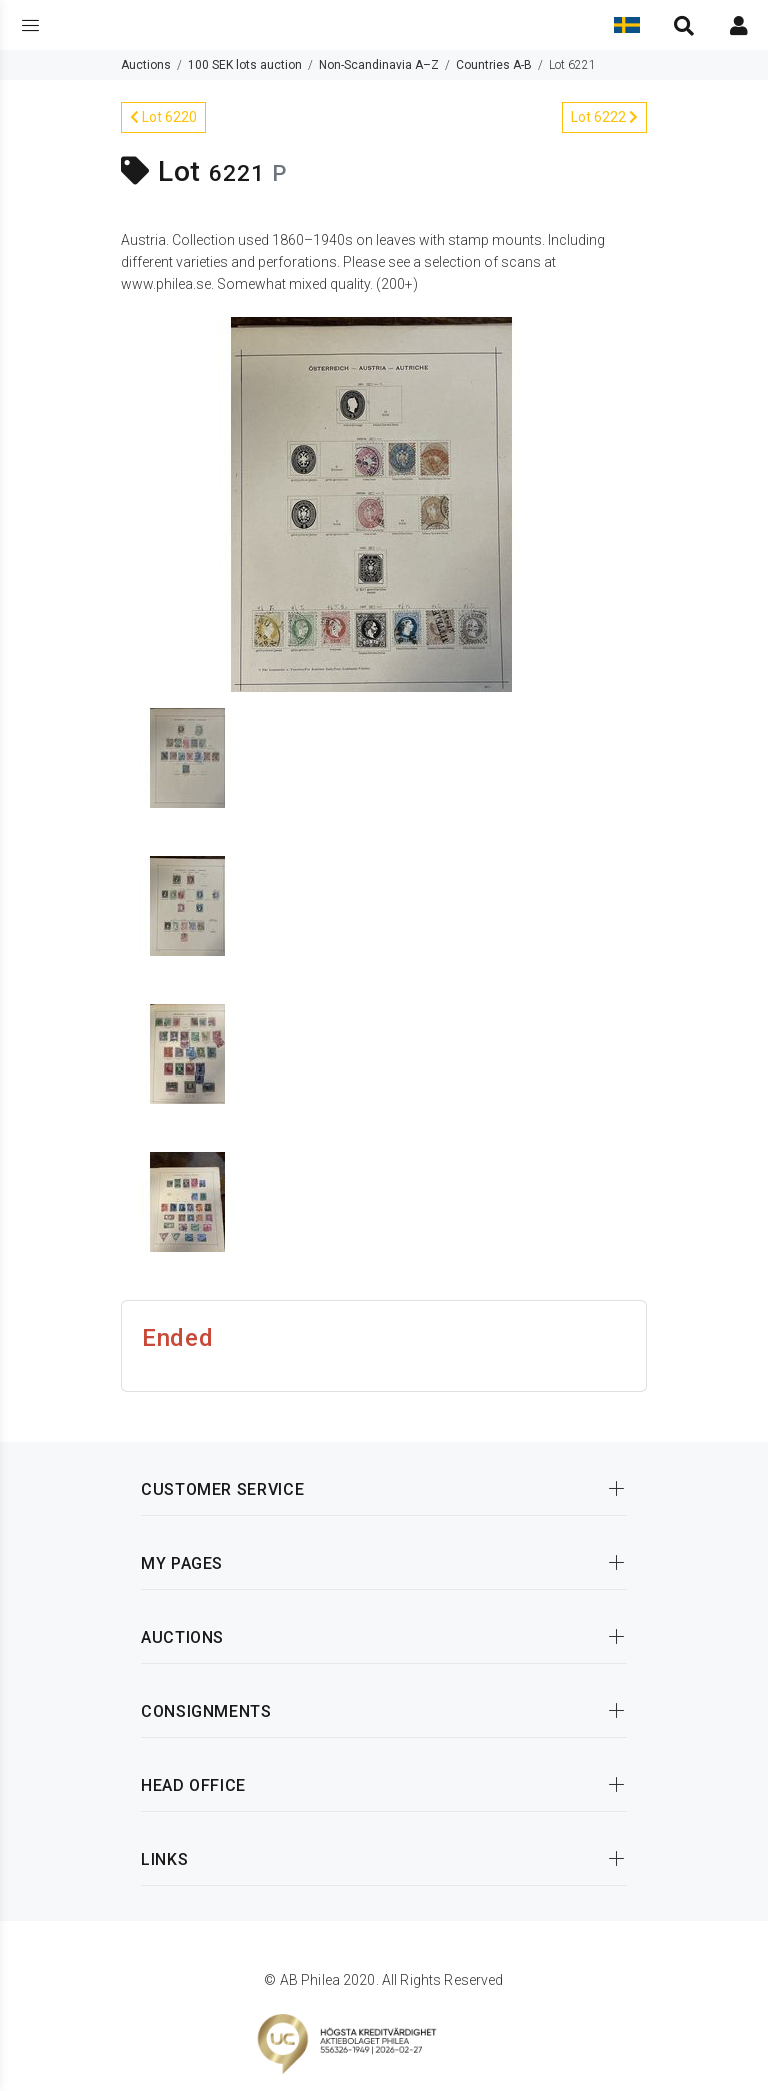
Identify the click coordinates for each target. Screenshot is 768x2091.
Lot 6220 (163, 117)
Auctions (146, 65)
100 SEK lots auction (245, 65)
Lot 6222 (604, 117)
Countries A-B (494, 65)
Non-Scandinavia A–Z (379, 65)
